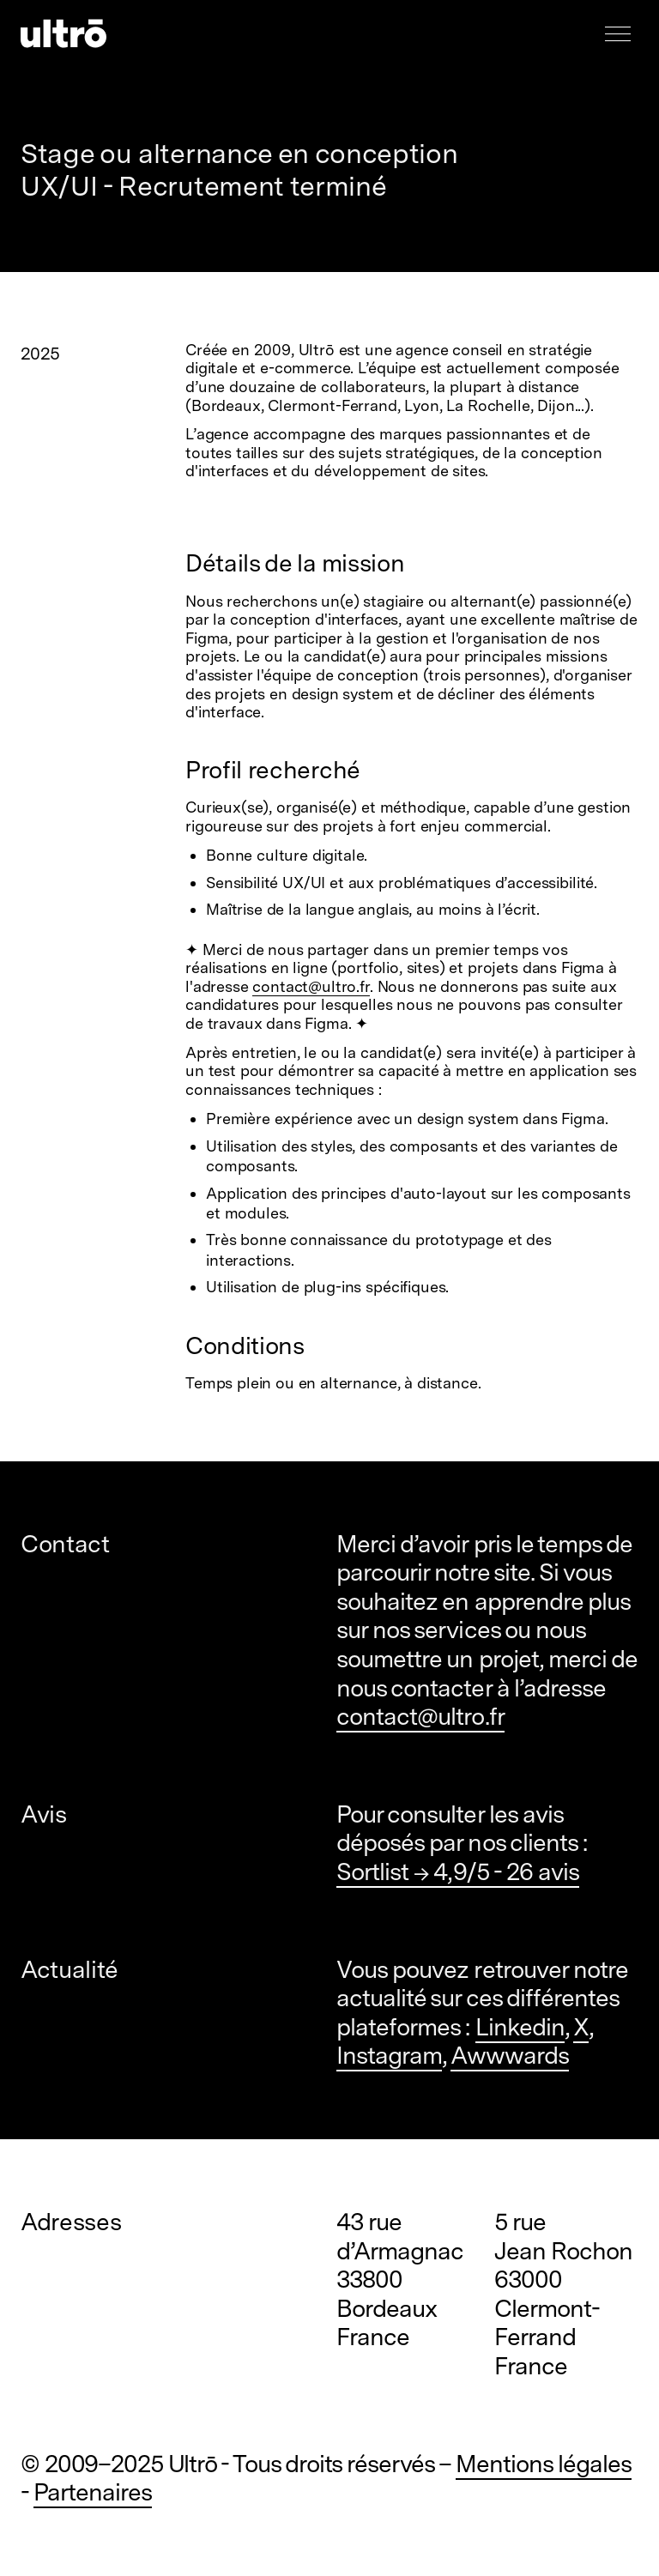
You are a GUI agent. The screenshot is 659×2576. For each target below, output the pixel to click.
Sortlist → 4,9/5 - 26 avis (457, 1871)
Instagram (389, 2055)
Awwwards (509, 2055)
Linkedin (520, 2026)
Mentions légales (544, 2463)
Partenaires (92, 2491)
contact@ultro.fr (310, 986)
